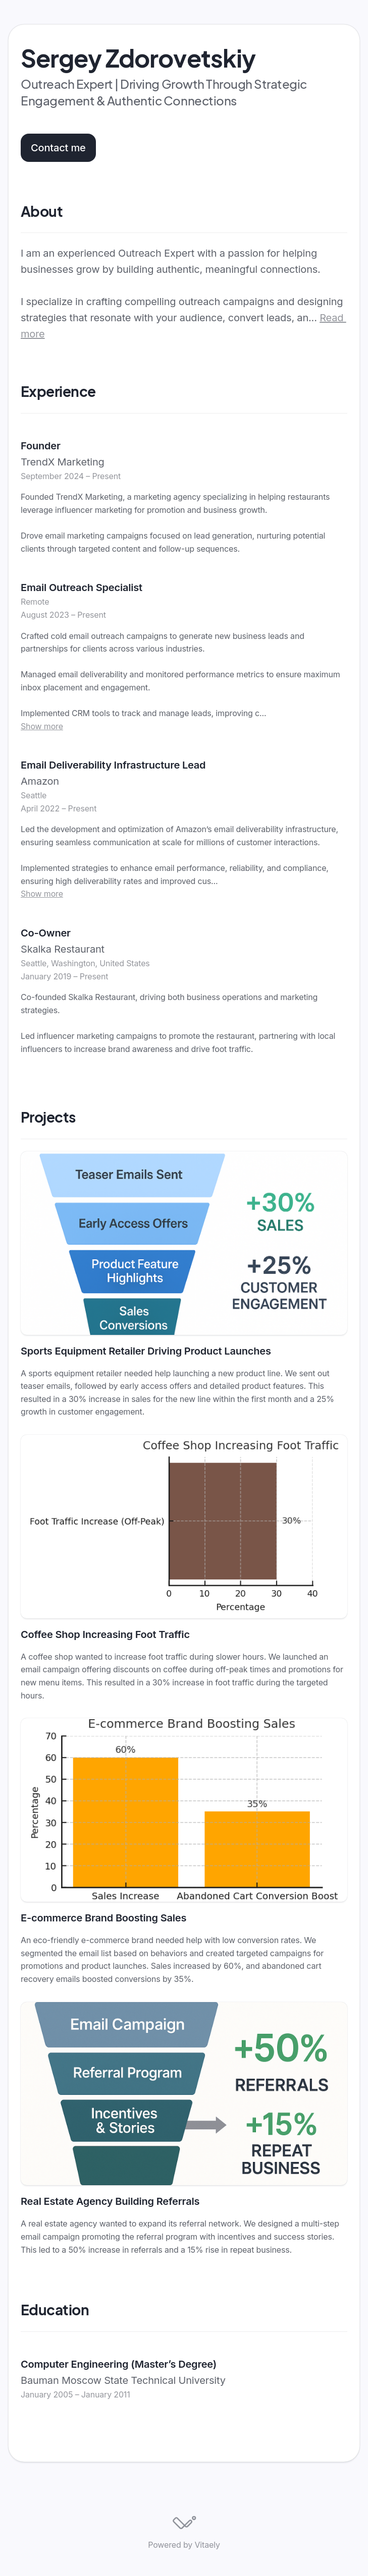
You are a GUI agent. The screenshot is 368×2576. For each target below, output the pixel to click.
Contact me (58, 148)
